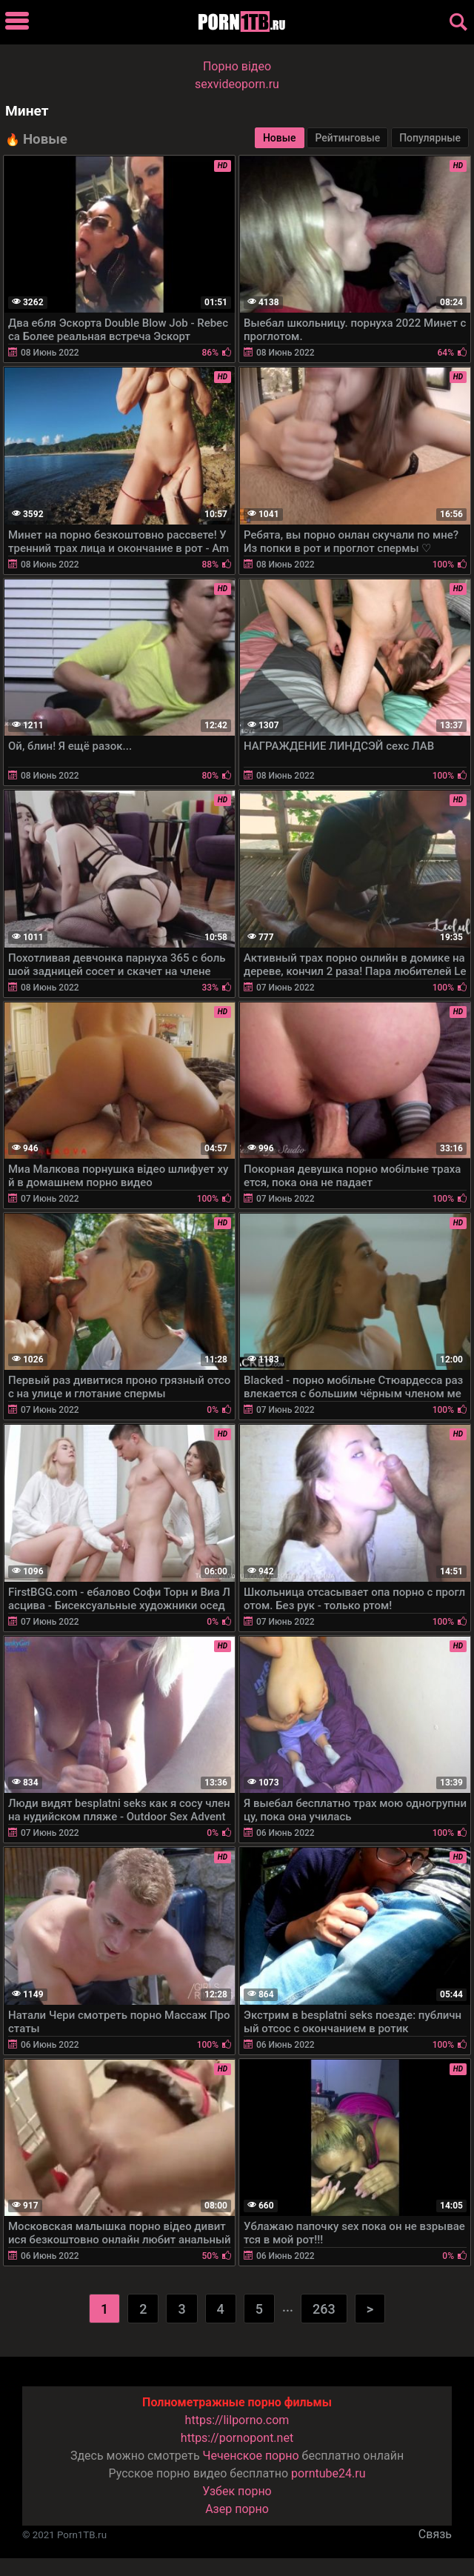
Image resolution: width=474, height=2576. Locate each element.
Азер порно (237, 2509)
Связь (435, 2534)
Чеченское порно (251, 2456)
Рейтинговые (347, 138)
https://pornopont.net (237, 2438)
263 (324, 2309)
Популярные (430, 138)
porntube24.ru (328, 2473)
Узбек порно (237, 2491)
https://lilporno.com (237, 2420)
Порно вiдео (237, 66)
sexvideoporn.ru (237, 84)
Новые (279, 138)
